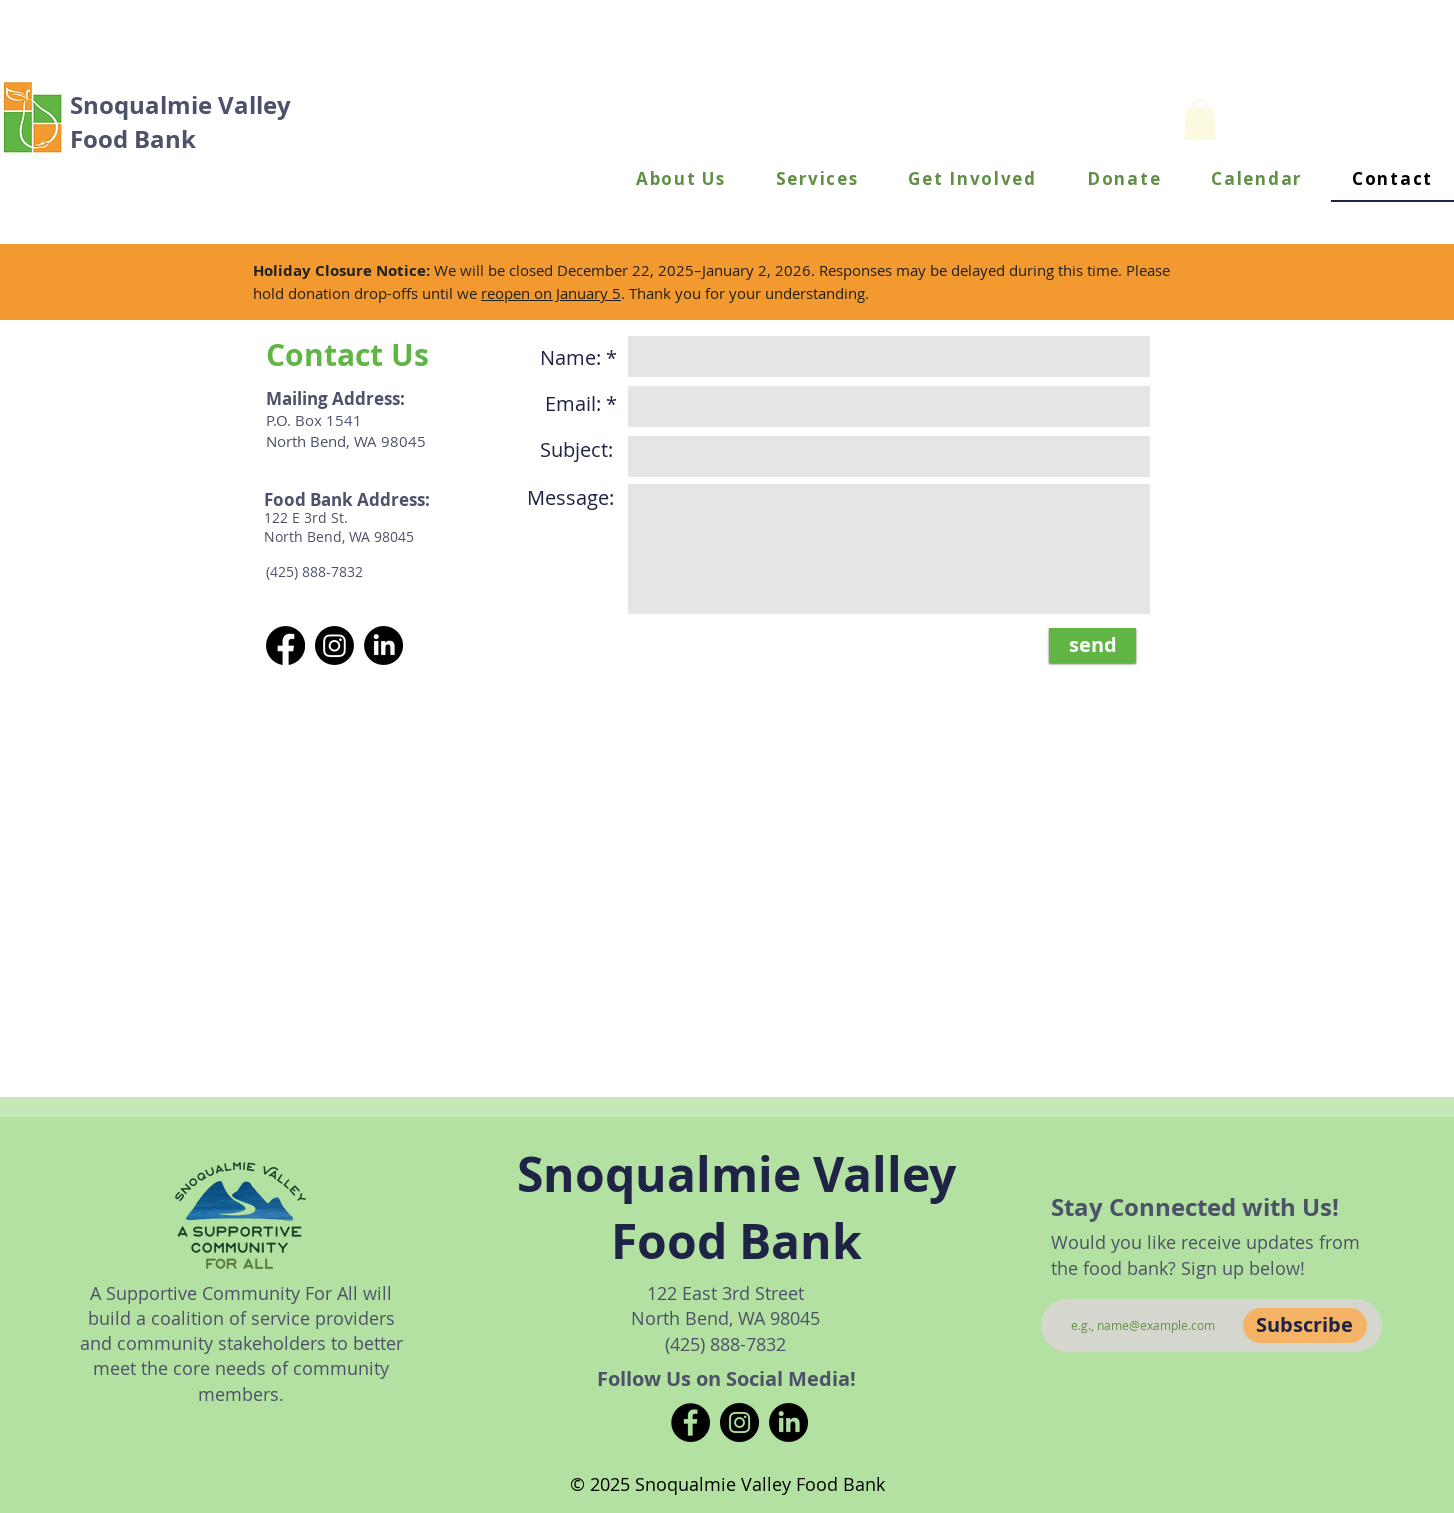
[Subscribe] (1305, 1325)
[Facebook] (690, 1422)
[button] (681, 179)
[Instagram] (739, 1422)
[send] (1092, 645)
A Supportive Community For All (226, 1293)
